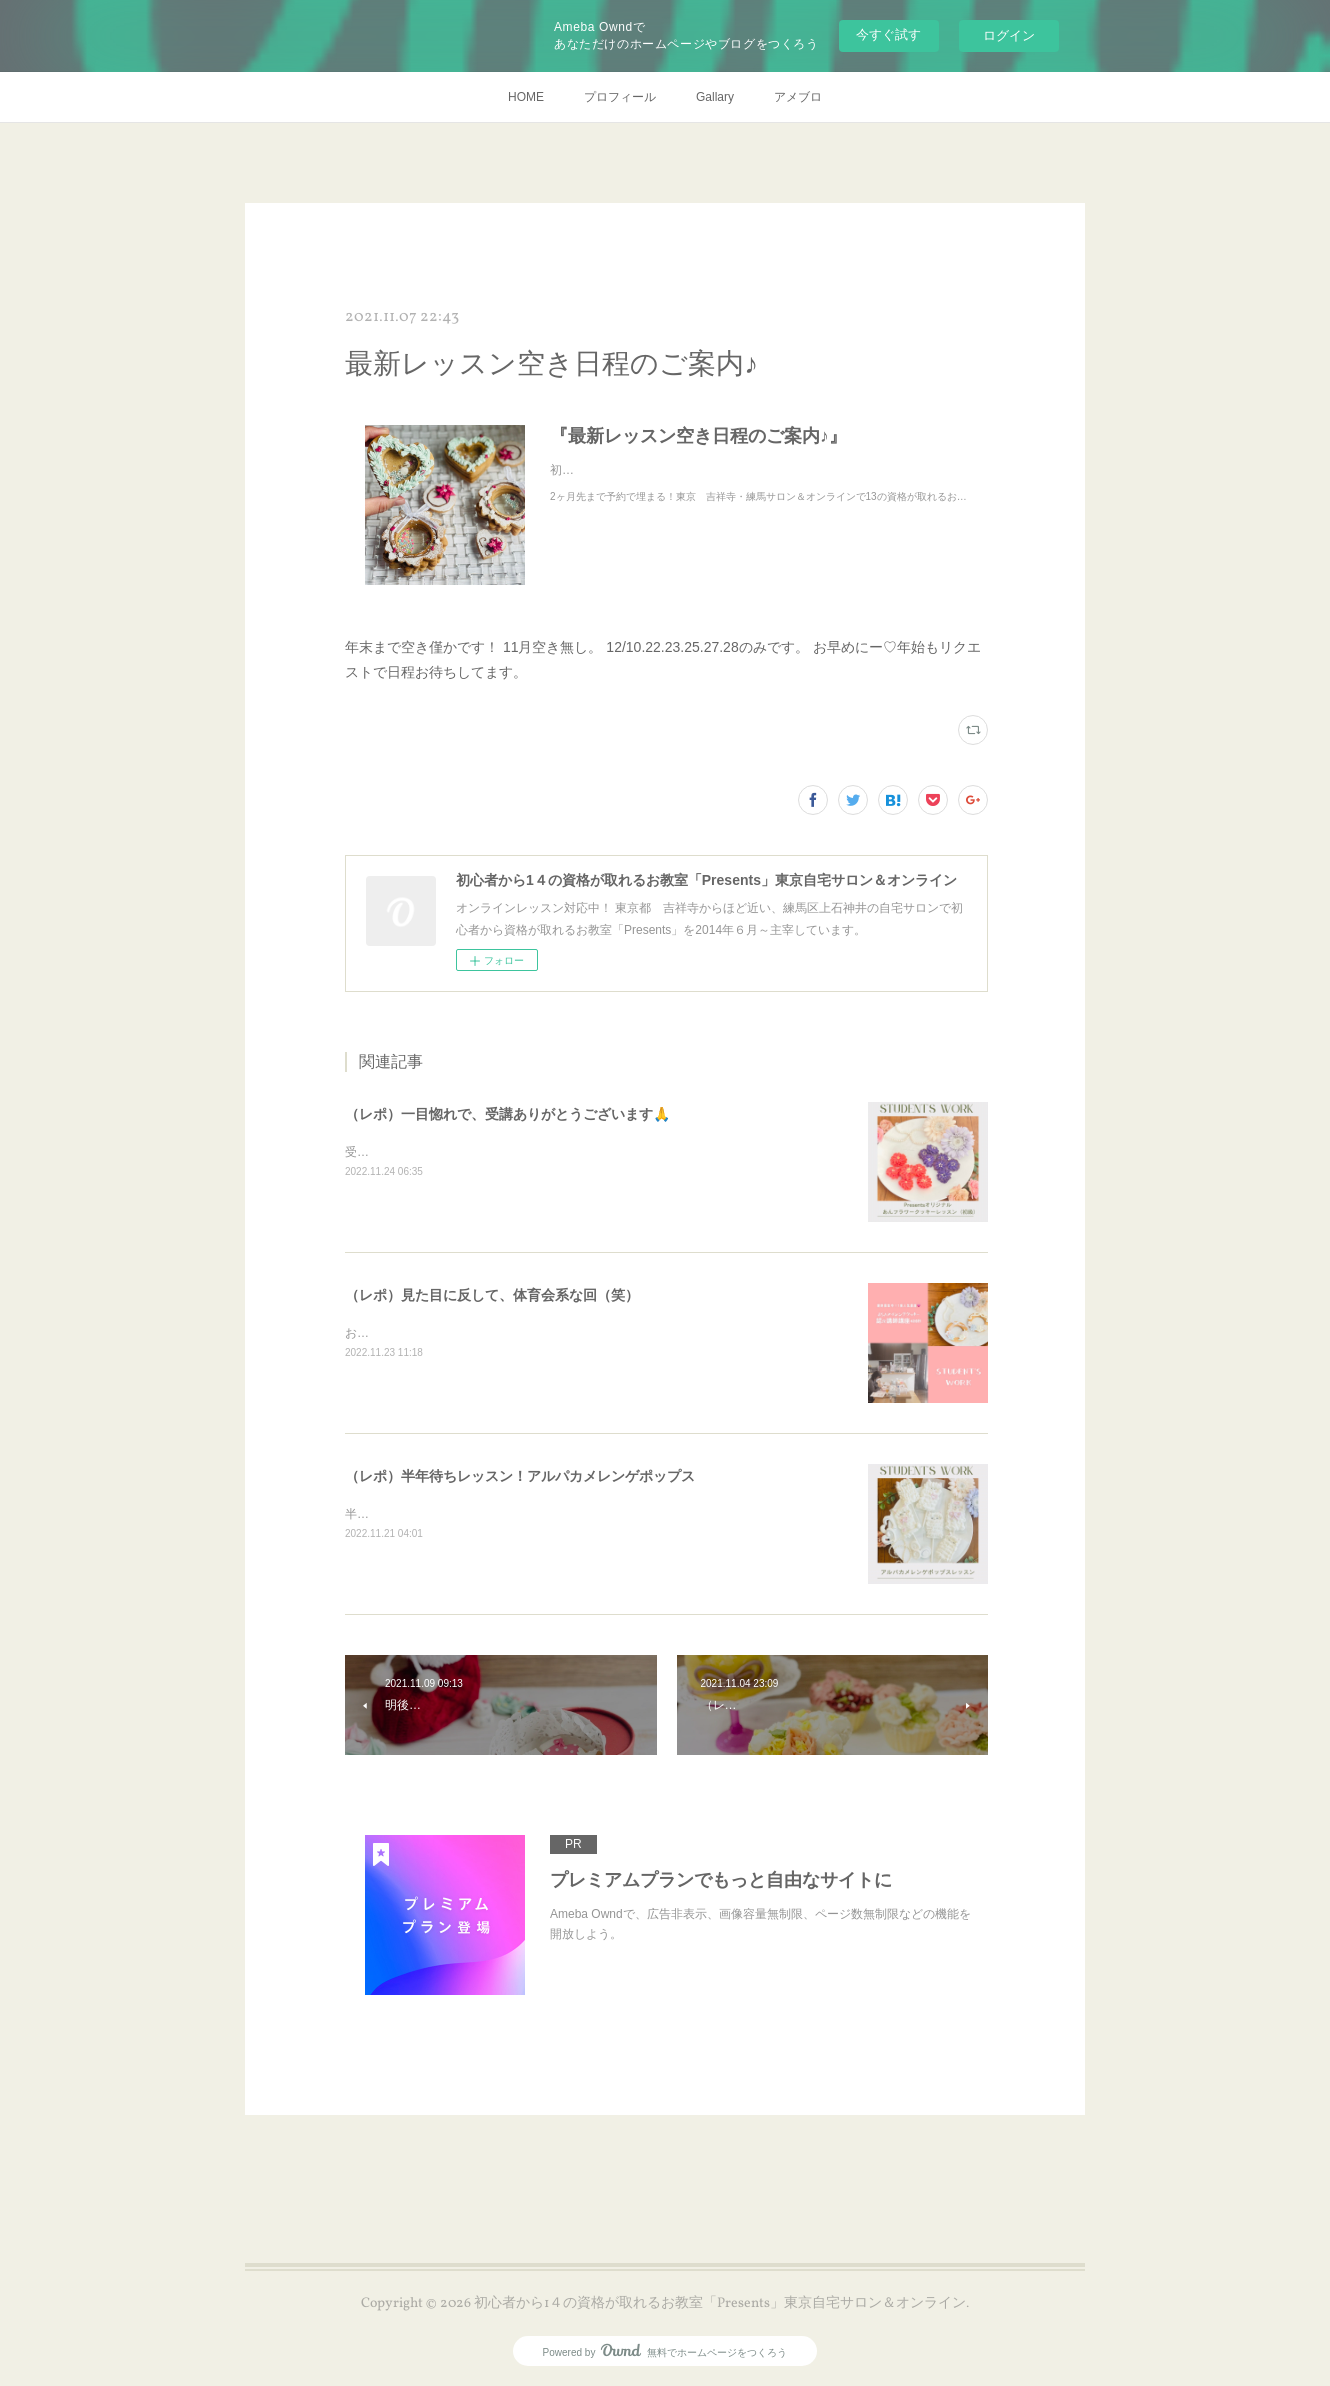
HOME (526, 97)
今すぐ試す (888, 34)
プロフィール (620, 97)
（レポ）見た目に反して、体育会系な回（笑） (492, 1295)
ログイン (1009, 35)
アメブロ (798, 97)
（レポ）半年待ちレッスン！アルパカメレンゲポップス (520, 1476)
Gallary (715, 97)
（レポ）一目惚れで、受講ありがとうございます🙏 (507, 1114)
